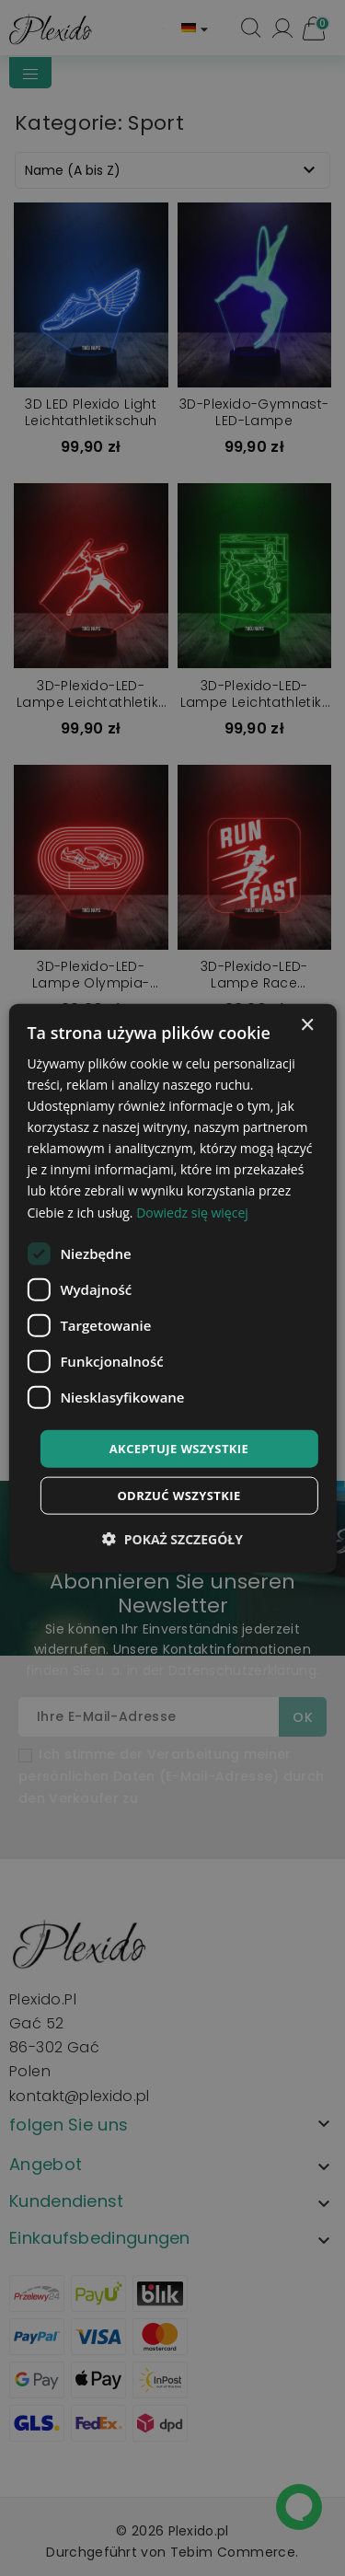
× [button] (307, 1025)
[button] (172, 1539)
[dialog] (172, 1288)
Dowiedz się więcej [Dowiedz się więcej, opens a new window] (192, 1211)
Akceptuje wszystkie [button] (179, 1447)
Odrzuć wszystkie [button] (178, 1495)
